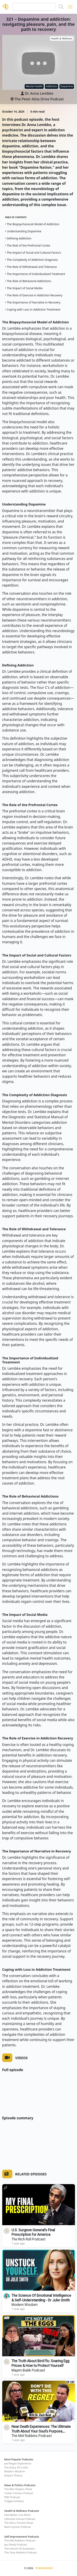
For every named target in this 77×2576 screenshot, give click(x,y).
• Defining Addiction (18, 238)
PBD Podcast (12, 2497)
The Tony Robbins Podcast (20, 2552)
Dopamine (66, 86)
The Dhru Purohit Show (18, 2523)
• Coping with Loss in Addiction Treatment (32, 309)
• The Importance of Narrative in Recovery (33, 302)
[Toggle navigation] (70, 6)
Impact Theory (13, 2475)
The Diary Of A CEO (16, 2467)
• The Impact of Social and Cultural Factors (33, 252)
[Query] (34, 7)
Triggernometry (14, 2501)
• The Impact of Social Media (24, 288)
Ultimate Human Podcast (19, 2519)
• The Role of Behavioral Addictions (28, 281)
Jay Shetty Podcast (15, 2544)
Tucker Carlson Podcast (18, 2493)
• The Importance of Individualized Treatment (35, 274)
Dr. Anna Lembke (39, 93)
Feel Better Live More (17, 2515)
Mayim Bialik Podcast (28, 2370)
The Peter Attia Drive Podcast (37, 99)
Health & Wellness (62, 38)
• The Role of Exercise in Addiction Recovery (33, 295)
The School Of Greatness (19, 2548)
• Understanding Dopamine (23, 231)
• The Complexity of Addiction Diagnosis (31, 260)
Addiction (51, 86)
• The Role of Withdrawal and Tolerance (31, 267)
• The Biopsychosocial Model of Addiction (32, 224)
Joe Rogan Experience (17, 2463)
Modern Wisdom (25, 2305)
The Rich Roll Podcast (28, 2239)
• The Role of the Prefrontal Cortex (27, 245)
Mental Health (34, 86)
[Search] (61, 7)
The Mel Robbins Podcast (32, 2436)
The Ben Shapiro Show (18, 2489)
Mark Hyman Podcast (17, 2527)
